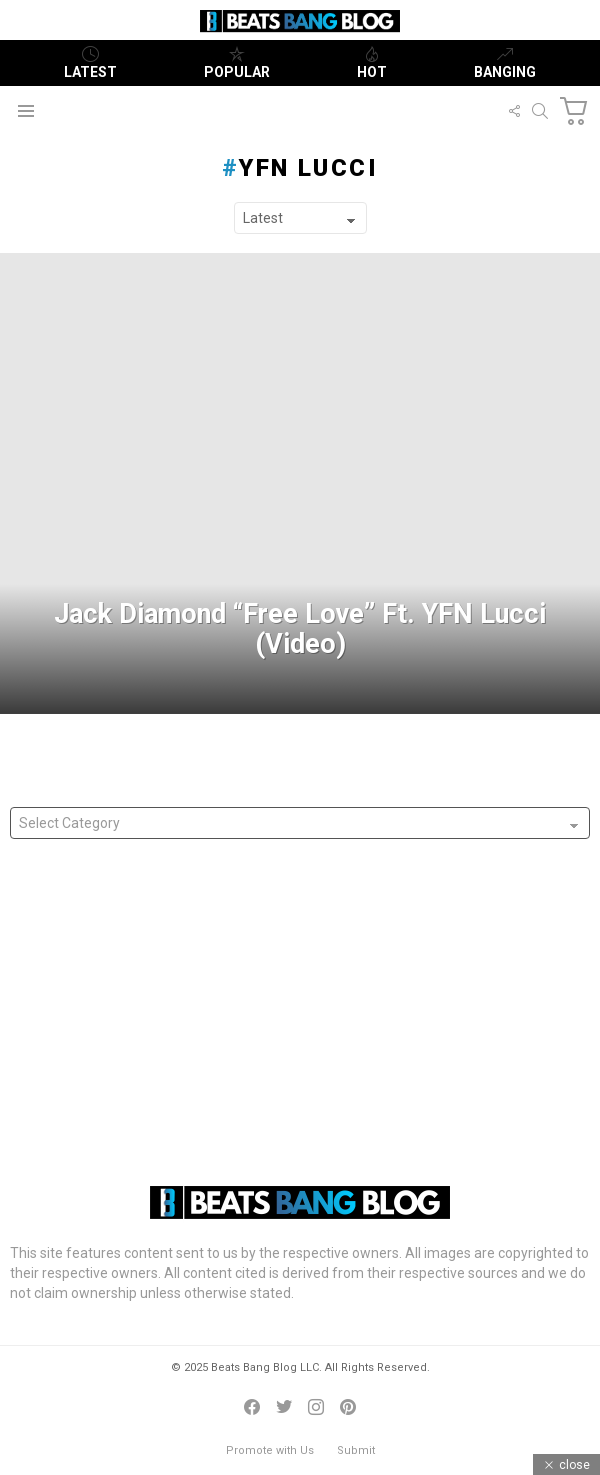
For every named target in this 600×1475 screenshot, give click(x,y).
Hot (372, 63)
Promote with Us (270, 1450)
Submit (356, 1450)
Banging (505, 63)
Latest (90, 63)
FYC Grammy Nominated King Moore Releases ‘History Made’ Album (234, 983)
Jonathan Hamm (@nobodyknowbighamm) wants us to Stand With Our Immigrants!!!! (291, 953)
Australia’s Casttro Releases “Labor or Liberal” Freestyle (193, 1042)
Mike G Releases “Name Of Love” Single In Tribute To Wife (200, 1013)
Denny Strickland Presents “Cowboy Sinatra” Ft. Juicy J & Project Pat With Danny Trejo (292, 1072)
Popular (237, 63)
